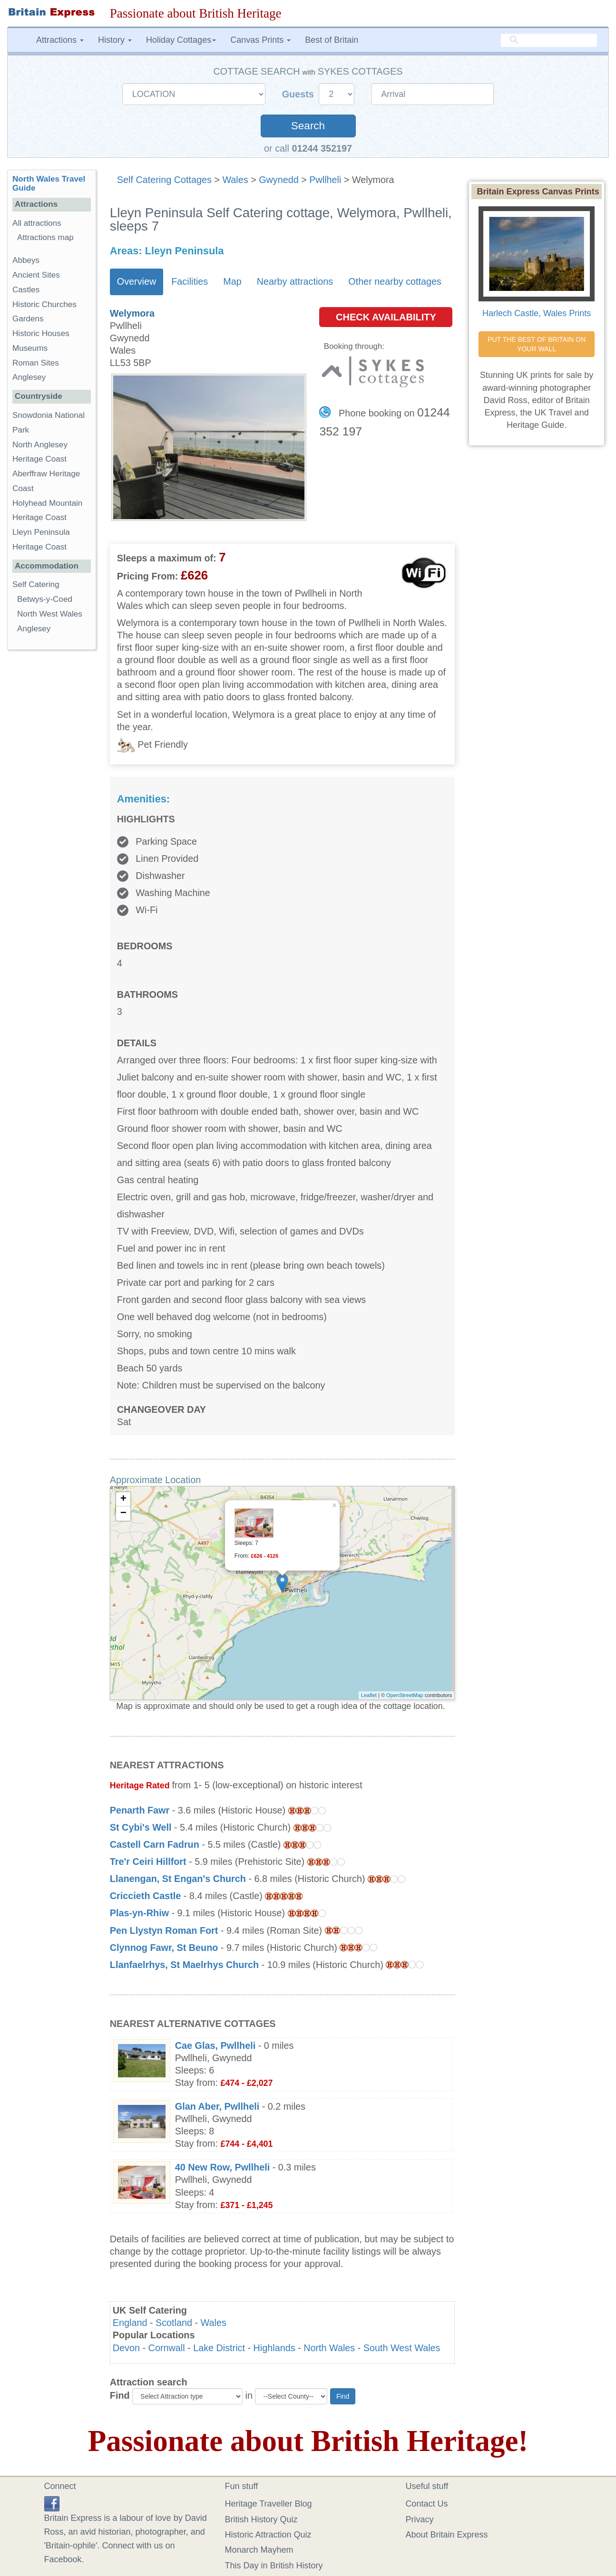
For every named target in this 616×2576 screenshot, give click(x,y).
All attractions (36, 223)
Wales (235, 179)
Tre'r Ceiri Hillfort (148, 1861)
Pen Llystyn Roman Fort (164, 1930)
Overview (136, 281)
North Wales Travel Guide (48, 183)
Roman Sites (35, 362)
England (130, 2322)
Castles (25, 289)
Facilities (189, 281)
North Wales (329, 2348)
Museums (30, 348)
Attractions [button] (60, 40)
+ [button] (123, 1499)
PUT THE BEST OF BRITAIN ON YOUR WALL (537, 344)
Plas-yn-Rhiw (139, 1913)
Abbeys (25, 260)
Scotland (174, 2322)
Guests (299, 94)
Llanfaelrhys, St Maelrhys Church (184, 1964)
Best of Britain (331, 40)
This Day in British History (274, 2565)
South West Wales (401, 2348)
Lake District (219, 2348)
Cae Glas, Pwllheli (215, 2045)
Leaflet (369, 1695)
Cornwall (166, 2348)
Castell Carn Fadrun (154, 1844)
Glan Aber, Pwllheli (217, 2106)
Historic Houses (40, 333)
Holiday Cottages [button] (181, 40)
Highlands (274, 2348)
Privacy (420, 2519)
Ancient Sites (36, 275)
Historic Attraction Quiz (268, 2534)
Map (232, 281)
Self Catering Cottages (164, 179)
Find (120, 2395)
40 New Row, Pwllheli (222, 2167)
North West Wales (49, 613)
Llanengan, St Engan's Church (178, 1878)
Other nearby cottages (394, 281)
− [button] (123, 1513)
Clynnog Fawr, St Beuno (164, 1947)
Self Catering (35, 584)
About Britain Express (447, 2534)
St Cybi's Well (141, 1827)
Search (308, 126)
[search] (549, 40)
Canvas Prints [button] (260, 40)
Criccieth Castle (145, 1896)
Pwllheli (325, 179)
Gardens (28, 318)
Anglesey (29, 377)
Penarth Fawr (139, 1810)
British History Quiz (261, 2519)
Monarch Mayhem (259, 2550)
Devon (126, 2348)
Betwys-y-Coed (44, 599)
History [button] (115, 40)
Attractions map (45, 237)
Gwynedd (279, 179)
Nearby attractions (295, 281)
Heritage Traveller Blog (268, 2503)
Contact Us (427, 2503)
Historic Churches (44, 304)
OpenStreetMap (404, 1695)
